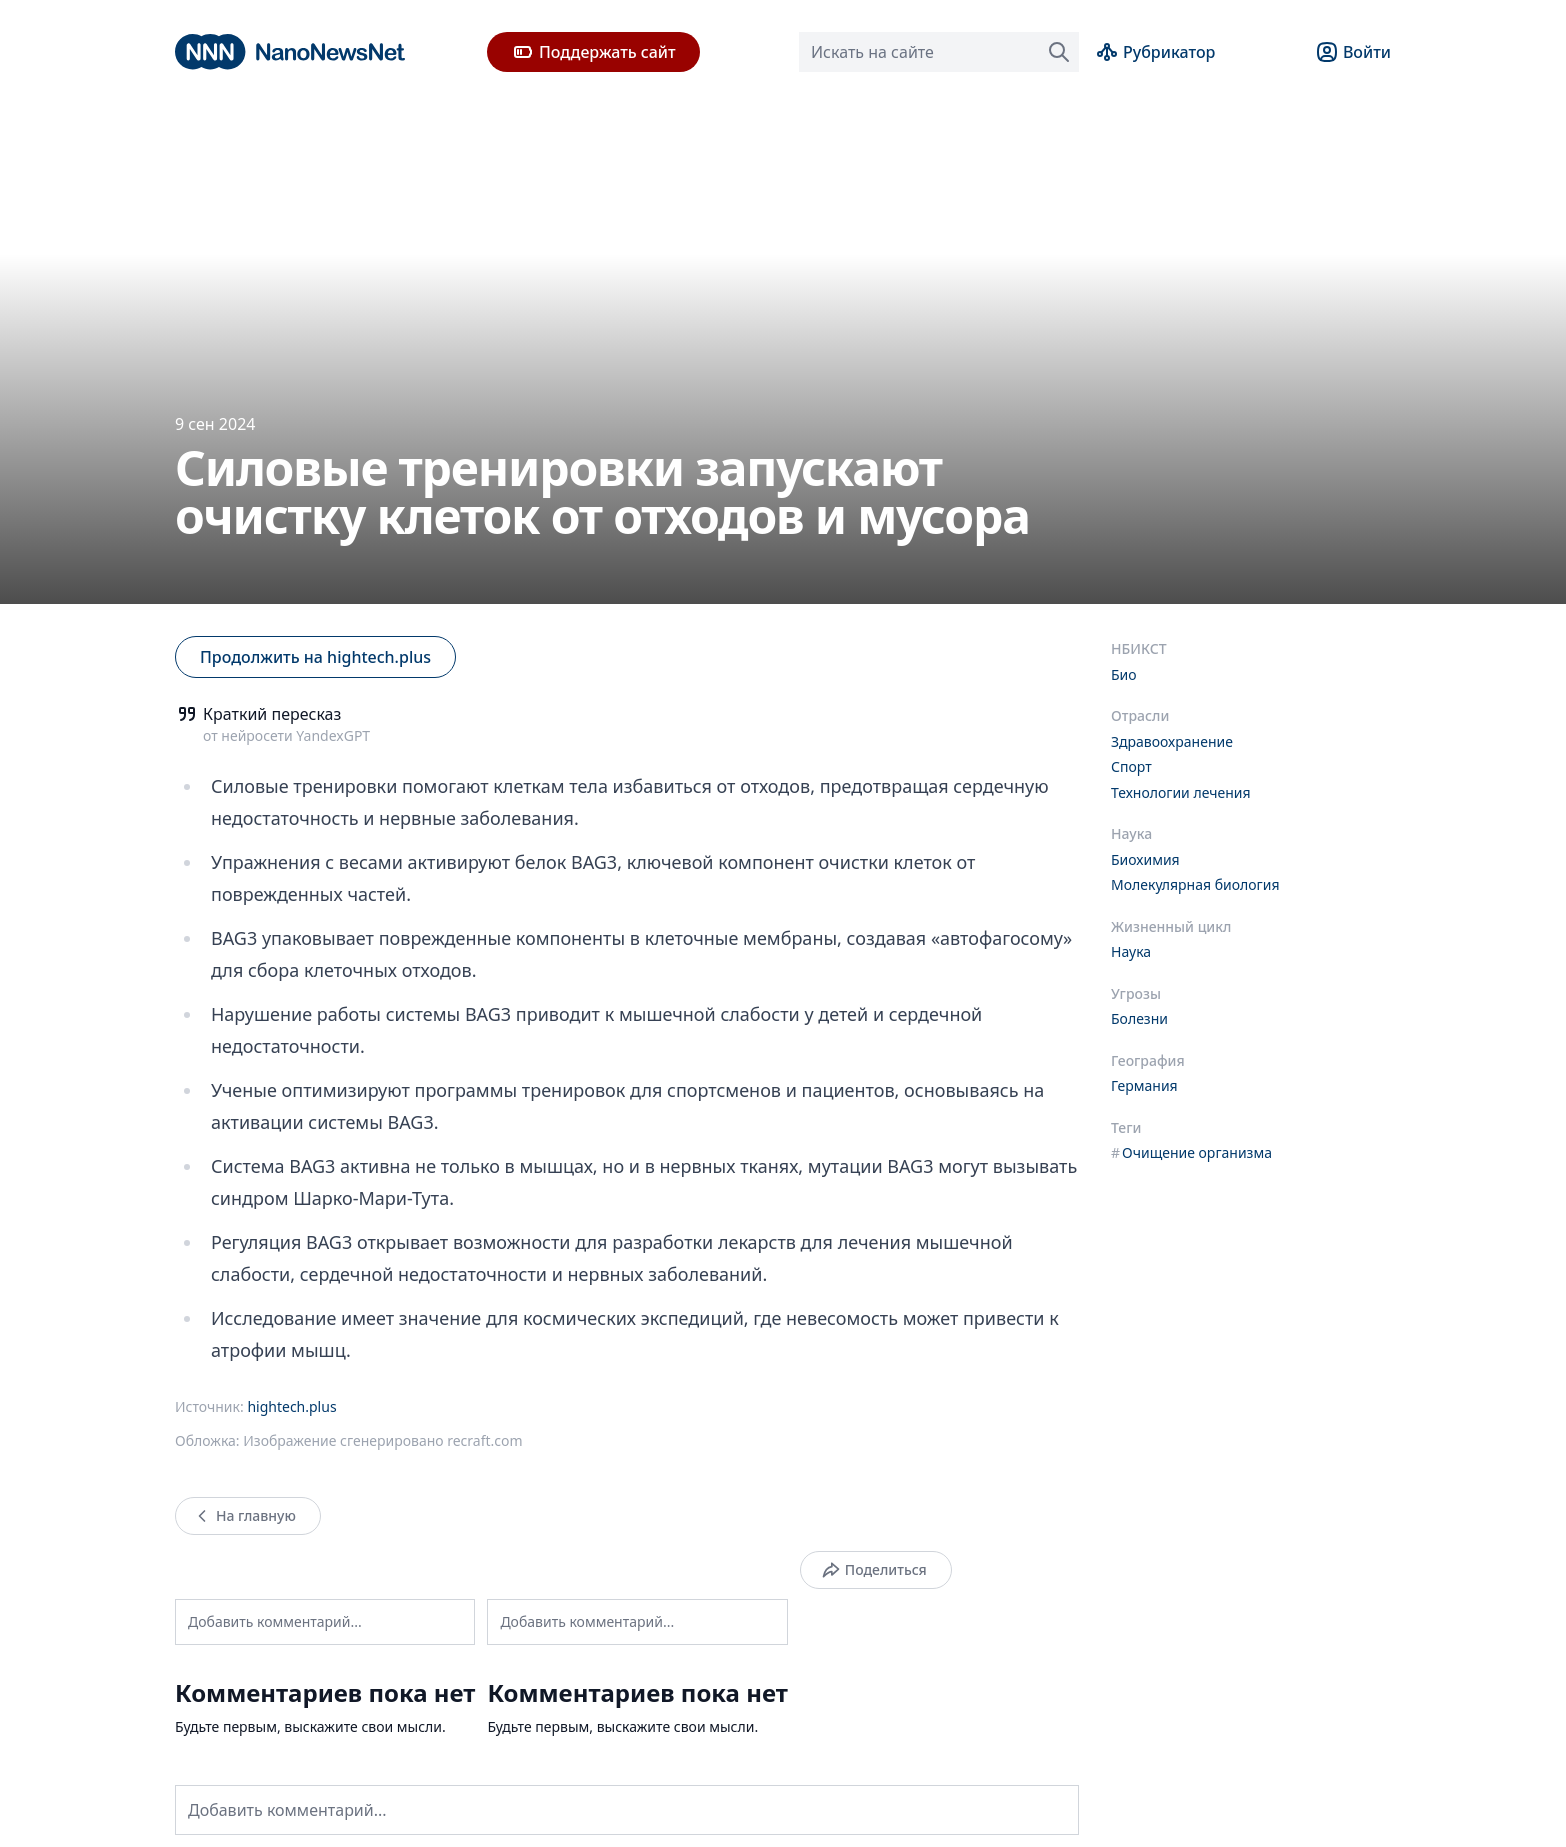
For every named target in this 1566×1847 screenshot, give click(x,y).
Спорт (1131, 766)
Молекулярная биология (1195, 884)
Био (1124, 674)
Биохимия (1145, 859)
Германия (1144, 1085)
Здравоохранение (1172, 741)
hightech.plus (291, 1406)
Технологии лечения (1181, 792)
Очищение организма (1191, 1152)
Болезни (1139, 1018)
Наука (1131, 951)
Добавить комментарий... (275, 1621)
